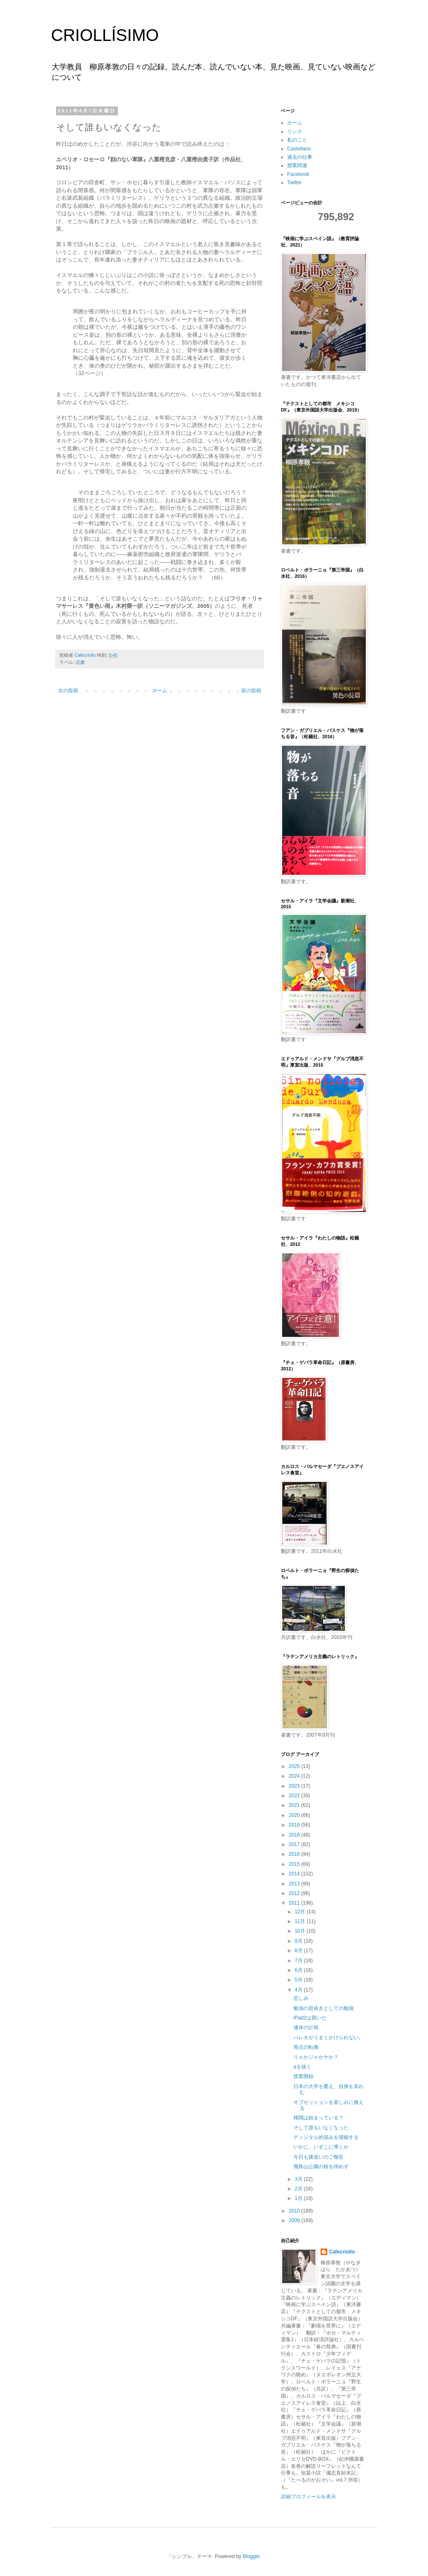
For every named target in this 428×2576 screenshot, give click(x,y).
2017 (295, 1844)
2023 (295, 1786)
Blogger (251, 2556)
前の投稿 (251, 691)
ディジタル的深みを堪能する (326, 2137)
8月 (299, 1951)
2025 (295, 1766)
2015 (295, 1864)
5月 (299, 1980)
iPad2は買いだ (309, 2018)
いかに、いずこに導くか (321, 2147)
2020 (295, 1815)
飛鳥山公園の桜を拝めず (321, 2167)
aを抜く (302, 2067)
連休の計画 (305, 2027)
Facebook (298, 174)
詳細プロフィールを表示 (308, 2497)
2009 (295, 2220)
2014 (295, 1874)
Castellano (299, 149)
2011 (295, 1903)
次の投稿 (68, 691)
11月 (301, 1921)
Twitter (294, 182)
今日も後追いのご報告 (318, 2157)
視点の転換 (305, 2047)
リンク (294, 132)
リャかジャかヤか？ (316, 2057)
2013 (295, 1884)
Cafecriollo (342, 2252)
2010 (295, 2211)
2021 (295, 1805)
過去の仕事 (299, 157)
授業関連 (297, 165)
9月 (299, 1941)
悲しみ (300, 1998)
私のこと (297, 140)
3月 (299, 2179)
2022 (295, 1796)
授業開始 (303, 2076)
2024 (295, 1776)
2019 (295, 1825)
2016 (295, 1854)
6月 (299, 1970)
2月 (299, 2189)
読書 (80, 662)
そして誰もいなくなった (321, 2128)
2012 (295, 1893)
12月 (301, 1912)
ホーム (159, 691)
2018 (295, 1835)
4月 (299, 1990)
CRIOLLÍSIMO (105, 35)
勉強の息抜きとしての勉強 (323, 2008)
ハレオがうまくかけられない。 (328, 2037)
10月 (301, 1931)
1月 (299, 2198)
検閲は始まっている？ (318, 2118)
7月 (299, 1961)
